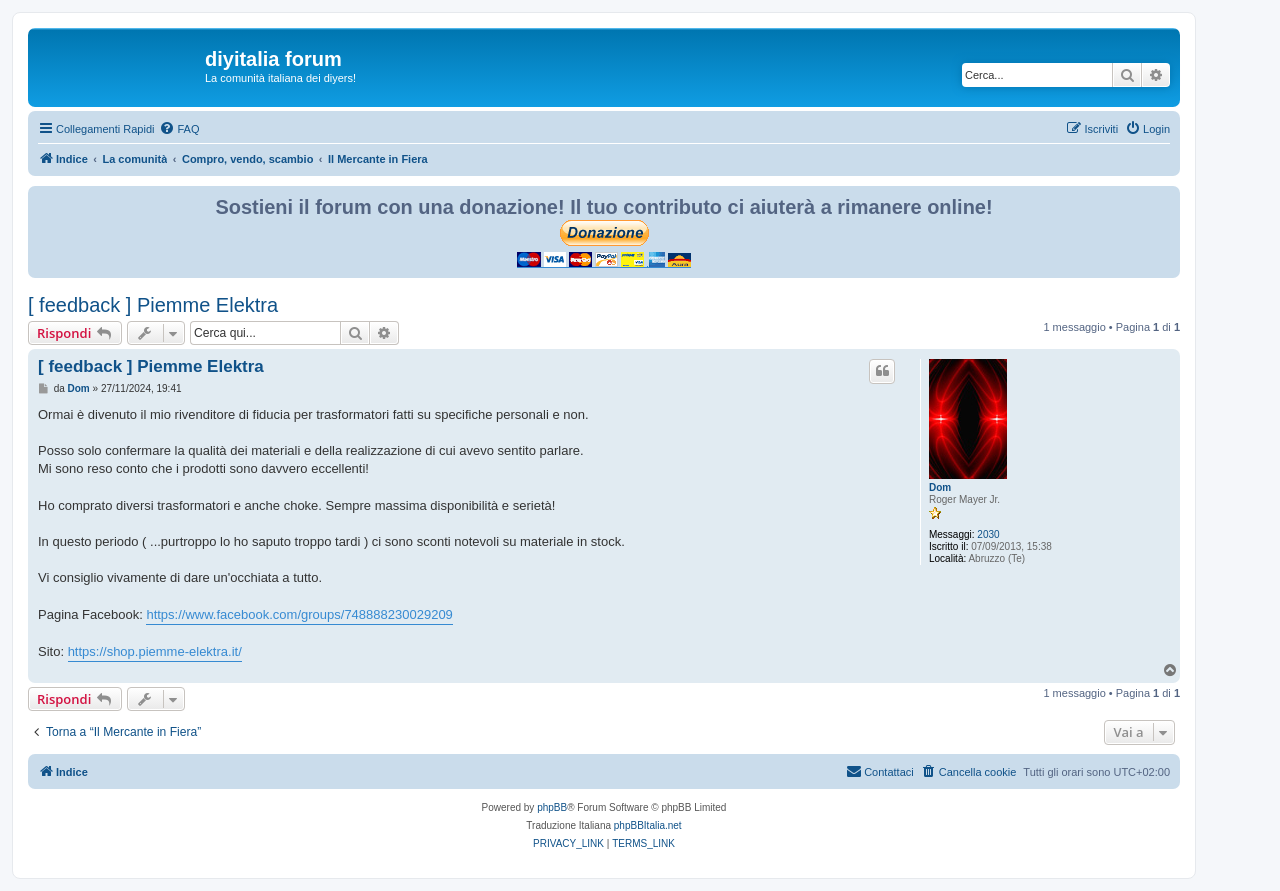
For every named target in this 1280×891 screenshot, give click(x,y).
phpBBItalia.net (648, 825)
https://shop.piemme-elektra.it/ (155, 651)
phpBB (552, 807)
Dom (940, 487)
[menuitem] (179, 129)
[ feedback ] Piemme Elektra (153, 305)
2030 (988, 534)
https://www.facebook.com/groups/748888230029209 (299, 614)
